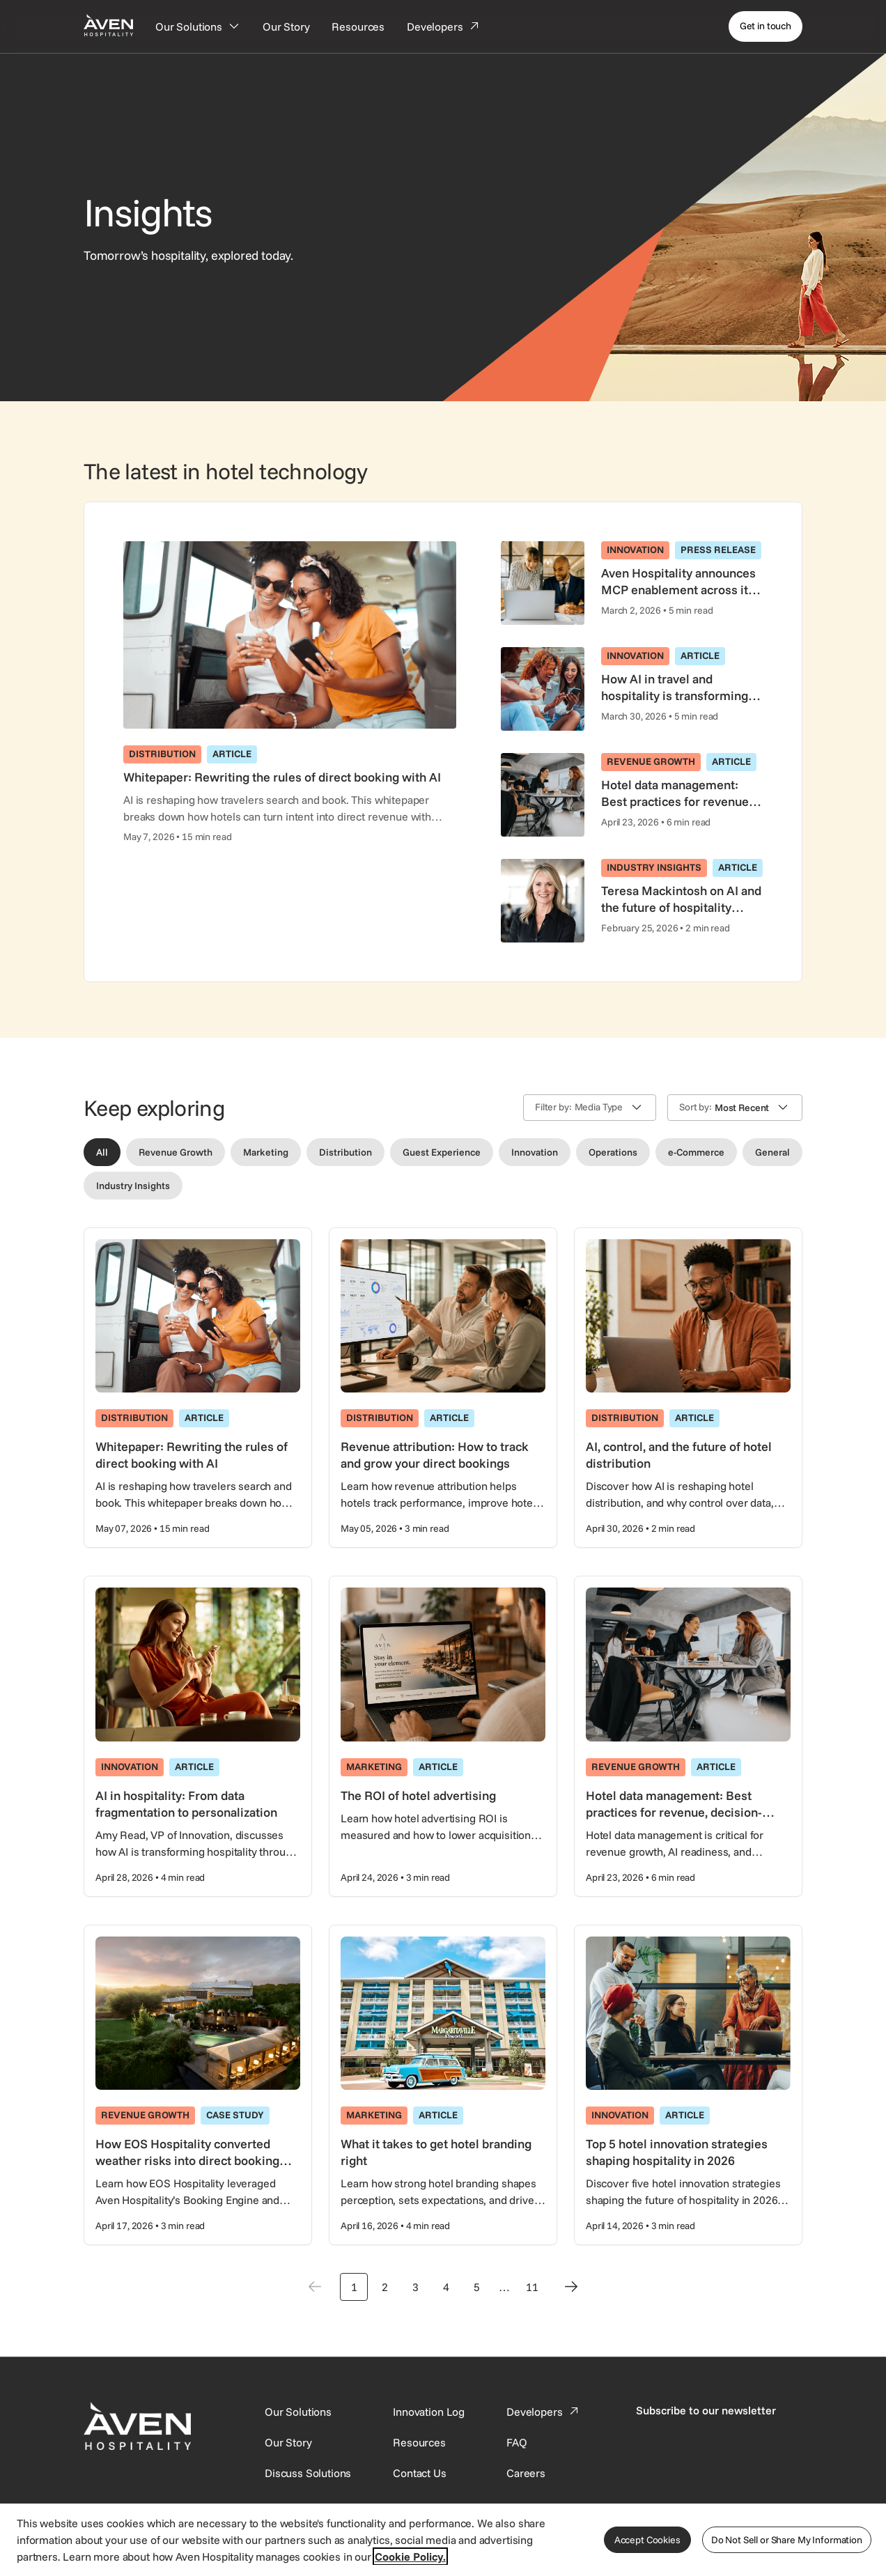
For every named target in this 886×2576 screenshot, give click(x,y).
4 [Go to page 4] (446, 2287)
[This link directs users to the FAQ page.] (517, 2442)
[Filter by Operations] (613, 1152)
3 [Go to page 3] (415, 2287)
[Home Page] (108, 25)
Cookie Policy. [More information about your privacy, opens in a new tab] (410, 2556)
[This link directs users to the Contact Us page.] (419, 2473)
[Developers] (444, 26)
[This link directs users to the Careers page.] (526, 2473)
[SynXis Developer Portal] (288, 2442)
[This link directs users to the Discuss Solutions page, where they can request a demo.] (307, 2473)
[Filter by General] (772, 1152)
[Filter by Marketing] (266, 1152)
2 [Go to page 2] (385, 2287)
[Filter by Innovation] (534, 1152)
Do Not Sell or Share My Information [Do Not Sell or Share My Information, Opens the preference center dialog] (786, 2540)
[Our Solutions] (197, 26)
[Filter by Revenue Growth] (175, 1152)
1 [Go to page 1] (354, 2287)
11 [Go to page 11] (532, 2287)
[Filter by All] (102, 1152)
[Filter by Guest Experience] (441, 1152)
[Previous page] (314, 2287)
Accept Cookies (647, 2540)
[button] (589, 1107)
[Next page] (571, 2287)
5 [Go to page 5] (477, 2287)
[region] (443, 2539)
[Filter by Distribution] (345, 1152)
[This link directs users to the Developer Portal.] (544, 2411)
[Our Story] (286, 26)
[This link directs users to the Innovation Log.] (428, 2411)
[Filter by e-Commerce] (696, 1152)
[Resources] (358, 26)
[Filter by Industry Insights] (133, 1186)
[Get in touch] (765, 26)
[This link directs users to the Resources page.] (419, 2442)
